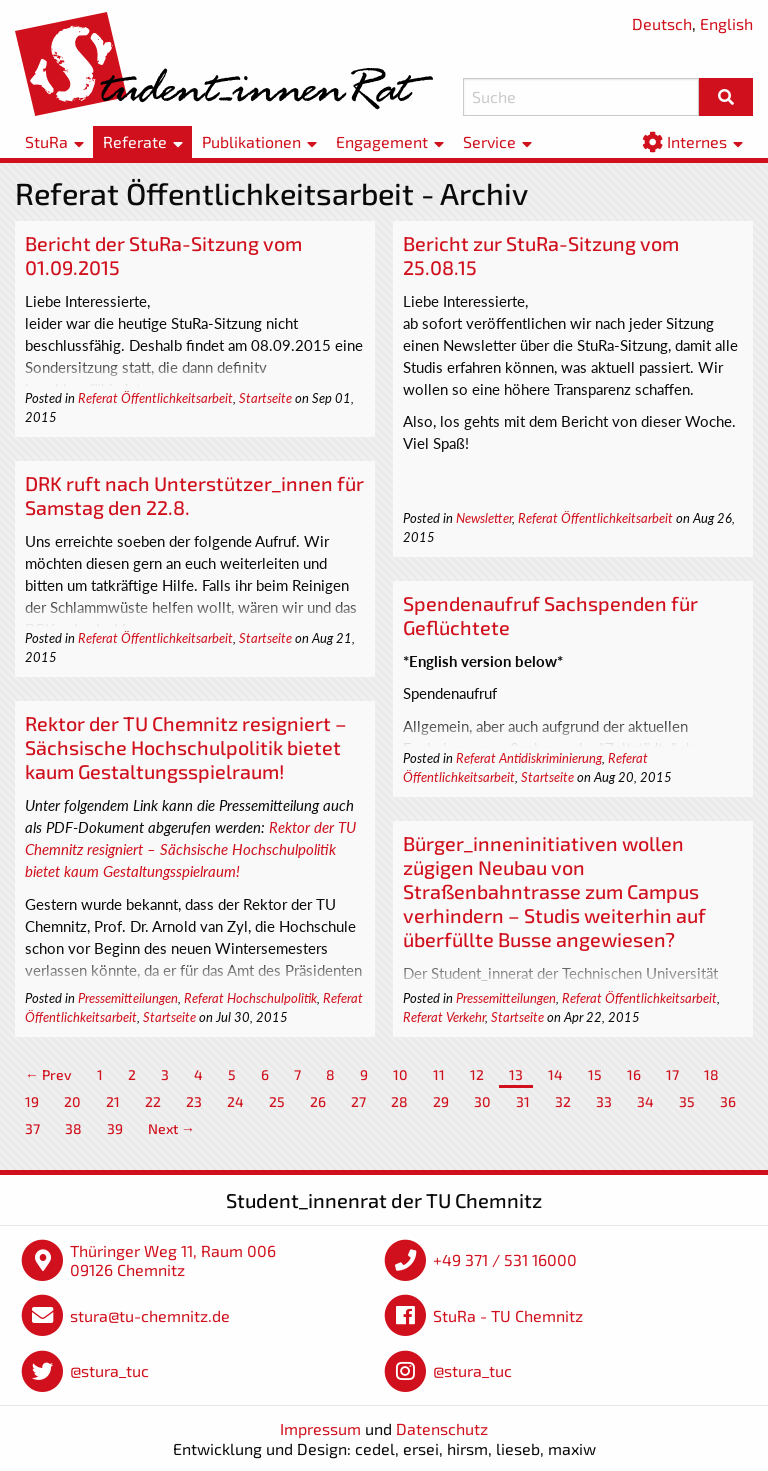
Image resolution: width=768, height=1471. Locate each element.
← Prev (48, 1074)
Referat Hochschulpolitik (250, 998)
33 (604, 1101)
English (726, 23)
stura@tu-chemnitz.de (150, 1315)
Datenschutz (442, 1428)
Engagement (382, 141)
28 (399, 1101)
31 (523, 1101)
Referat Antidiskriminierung (529, 758)
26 (318, 1101)
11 (439, 1074)
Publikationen (251, 141)
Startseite (265, 398)
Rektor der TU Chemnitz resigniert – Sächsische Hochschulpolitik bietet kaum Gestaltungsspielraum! (186, 747)
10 (400, 1074)
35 (687, 1101)
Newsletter (484, 518)
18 (711, 1074)
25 (277, 1101)
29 (441, 1101)
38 (73, 1128)
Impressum (320, 1428)
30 (482, 1101)
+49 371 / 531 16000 (505, 1259)
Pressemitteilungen (128, 998)
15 (595, 1074)
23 (194, 1101)
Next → (171, 1128)
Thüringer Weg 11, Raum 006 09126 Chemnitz (173, 1260)
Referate (135, 141)
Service (489, 141)
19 (32, 1101)
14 (555, 1074)
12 (477, 1074)
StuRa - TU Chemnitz (508, 1315)
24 (235, 1101)
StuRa (46, 141)
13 (516, 1074)
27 (358, 1101)
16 (634, 1074)
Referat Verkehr (444, 1017)
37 (32, 1128)
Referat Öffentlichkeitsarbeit (155, 398)
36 (728, 1101)
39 (115, 1128)
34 (645, 1101)
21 (113, 1101)
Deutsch (662, 23)
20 (72, 1101)
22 (153, 1101)
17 (672, 1074)
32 (563, 1101)
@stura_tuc (109, 1370)
